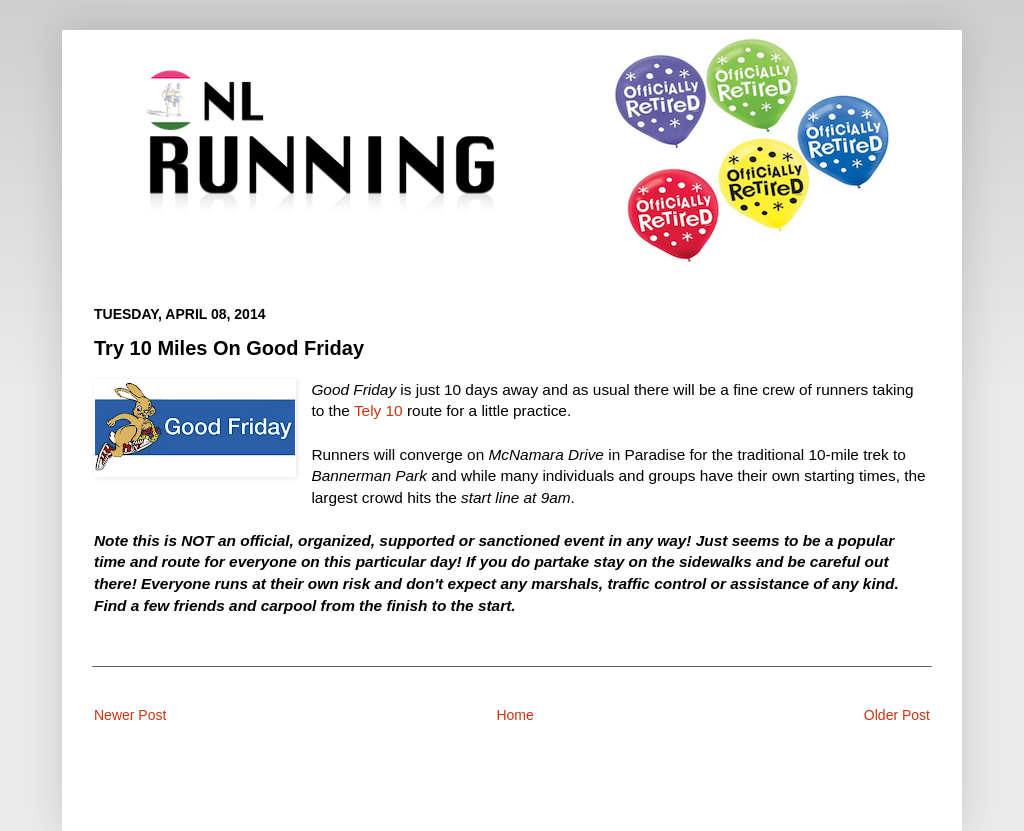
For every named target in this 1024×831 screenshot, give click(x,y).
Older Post (897, 715)
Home (514, 715)
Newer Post (130, 715)
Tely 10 (378, 410)
